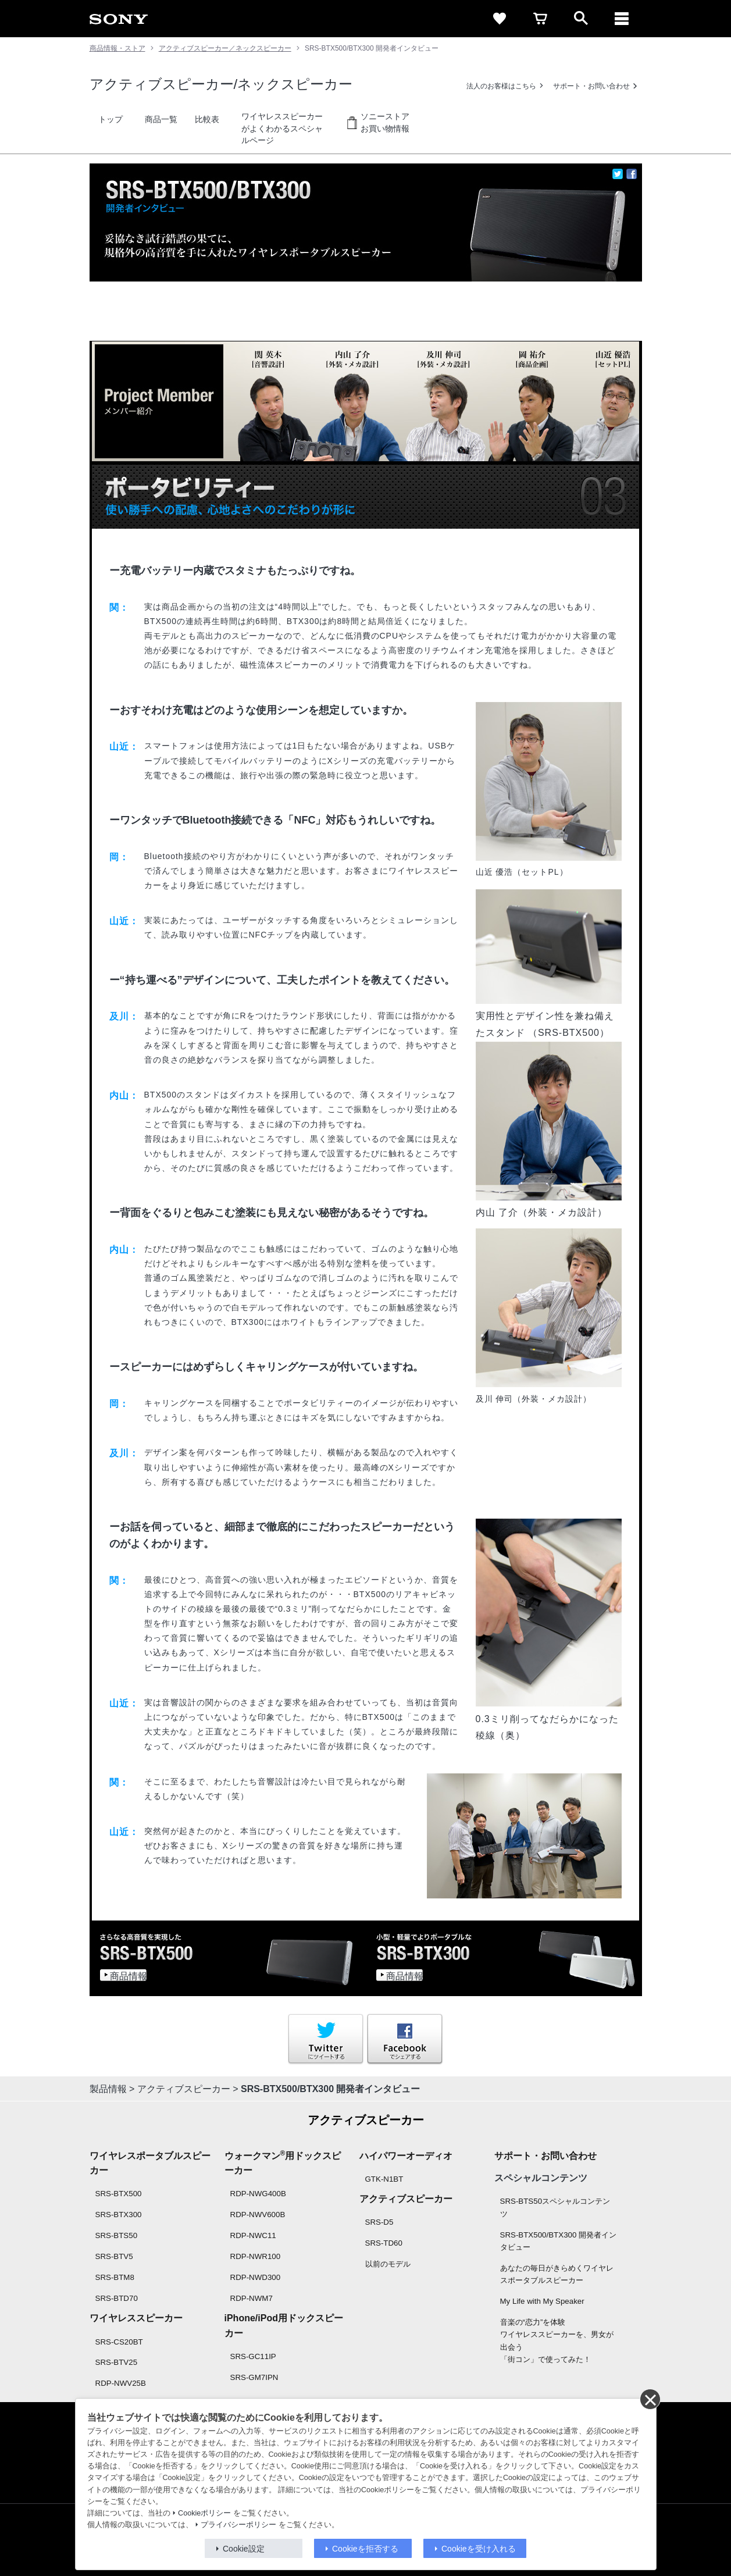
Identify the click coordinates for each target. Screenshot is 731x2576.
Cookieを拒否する (365, 2548)
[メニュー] (621, 18)
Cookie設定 (244, 2548)
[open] (581, 18)
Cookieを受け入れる (478, 2548)
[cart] (540, 18)
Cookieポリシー (204, 2513)
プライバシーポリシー (238, 2525)
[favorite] (499, 18)
